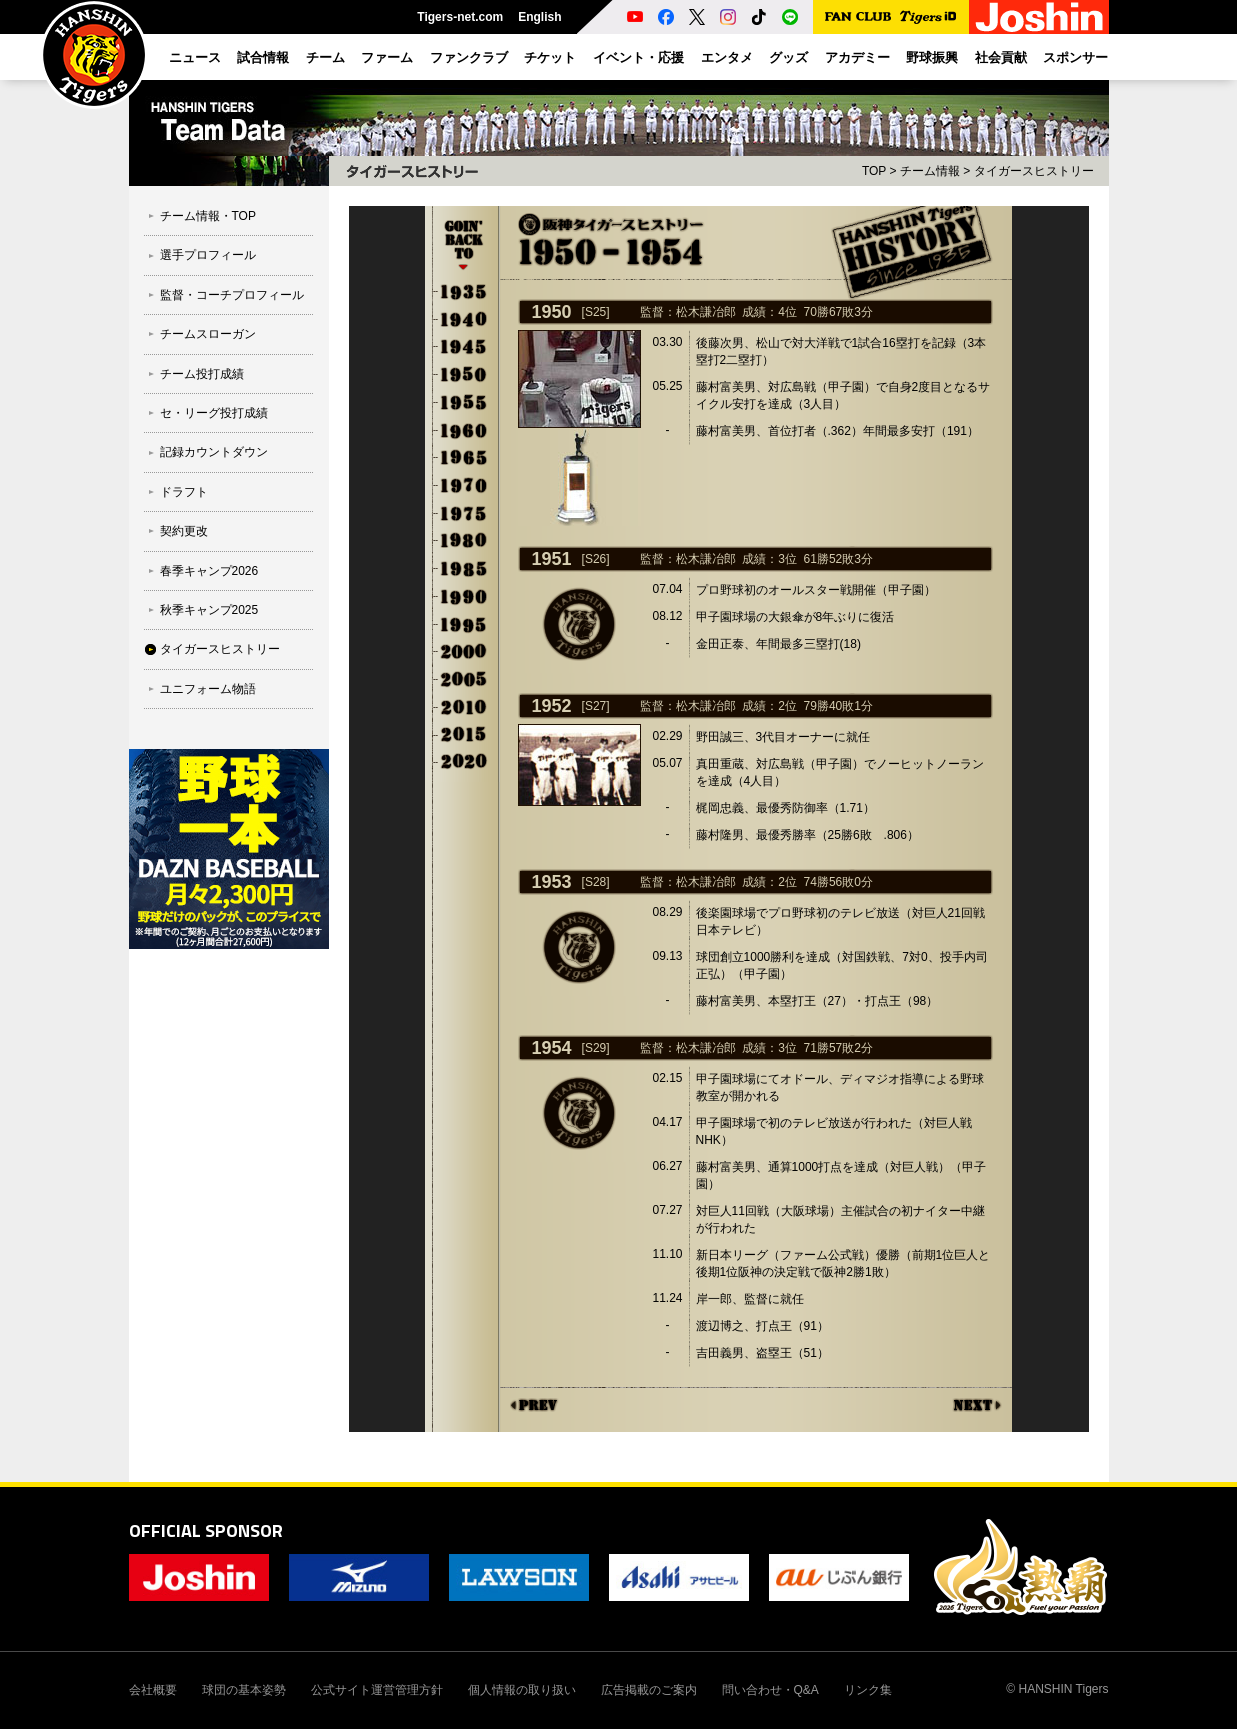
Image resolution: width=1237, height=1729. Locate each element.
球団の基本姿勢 (244, 1690)
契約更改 (184, 531)
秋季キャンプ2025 (209, 610)
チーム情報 (930, 171)
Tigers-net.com (460, 17)
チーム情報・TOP (208, 216)
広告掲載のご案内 (649, 1690)
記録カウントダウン (214, 452)
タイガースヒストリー (220, 649)
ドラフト (184, 492)
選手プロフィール (208, 255)
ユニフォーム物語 (208, 689)
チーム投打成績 (202, 374)
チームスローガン (208, 334)
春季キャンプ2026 (209, 571)
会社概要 (153, 1690)
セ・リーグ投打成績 (214, 413)
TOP (874, 171)
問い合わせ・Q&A (770, 1690)
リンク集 (868, 1690)
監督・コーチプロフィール (232, 295)
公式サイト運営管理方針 (377, 1690)
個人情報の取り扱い (522, 1690)
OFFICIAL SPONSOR (206, 1530)
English (539, 17)
